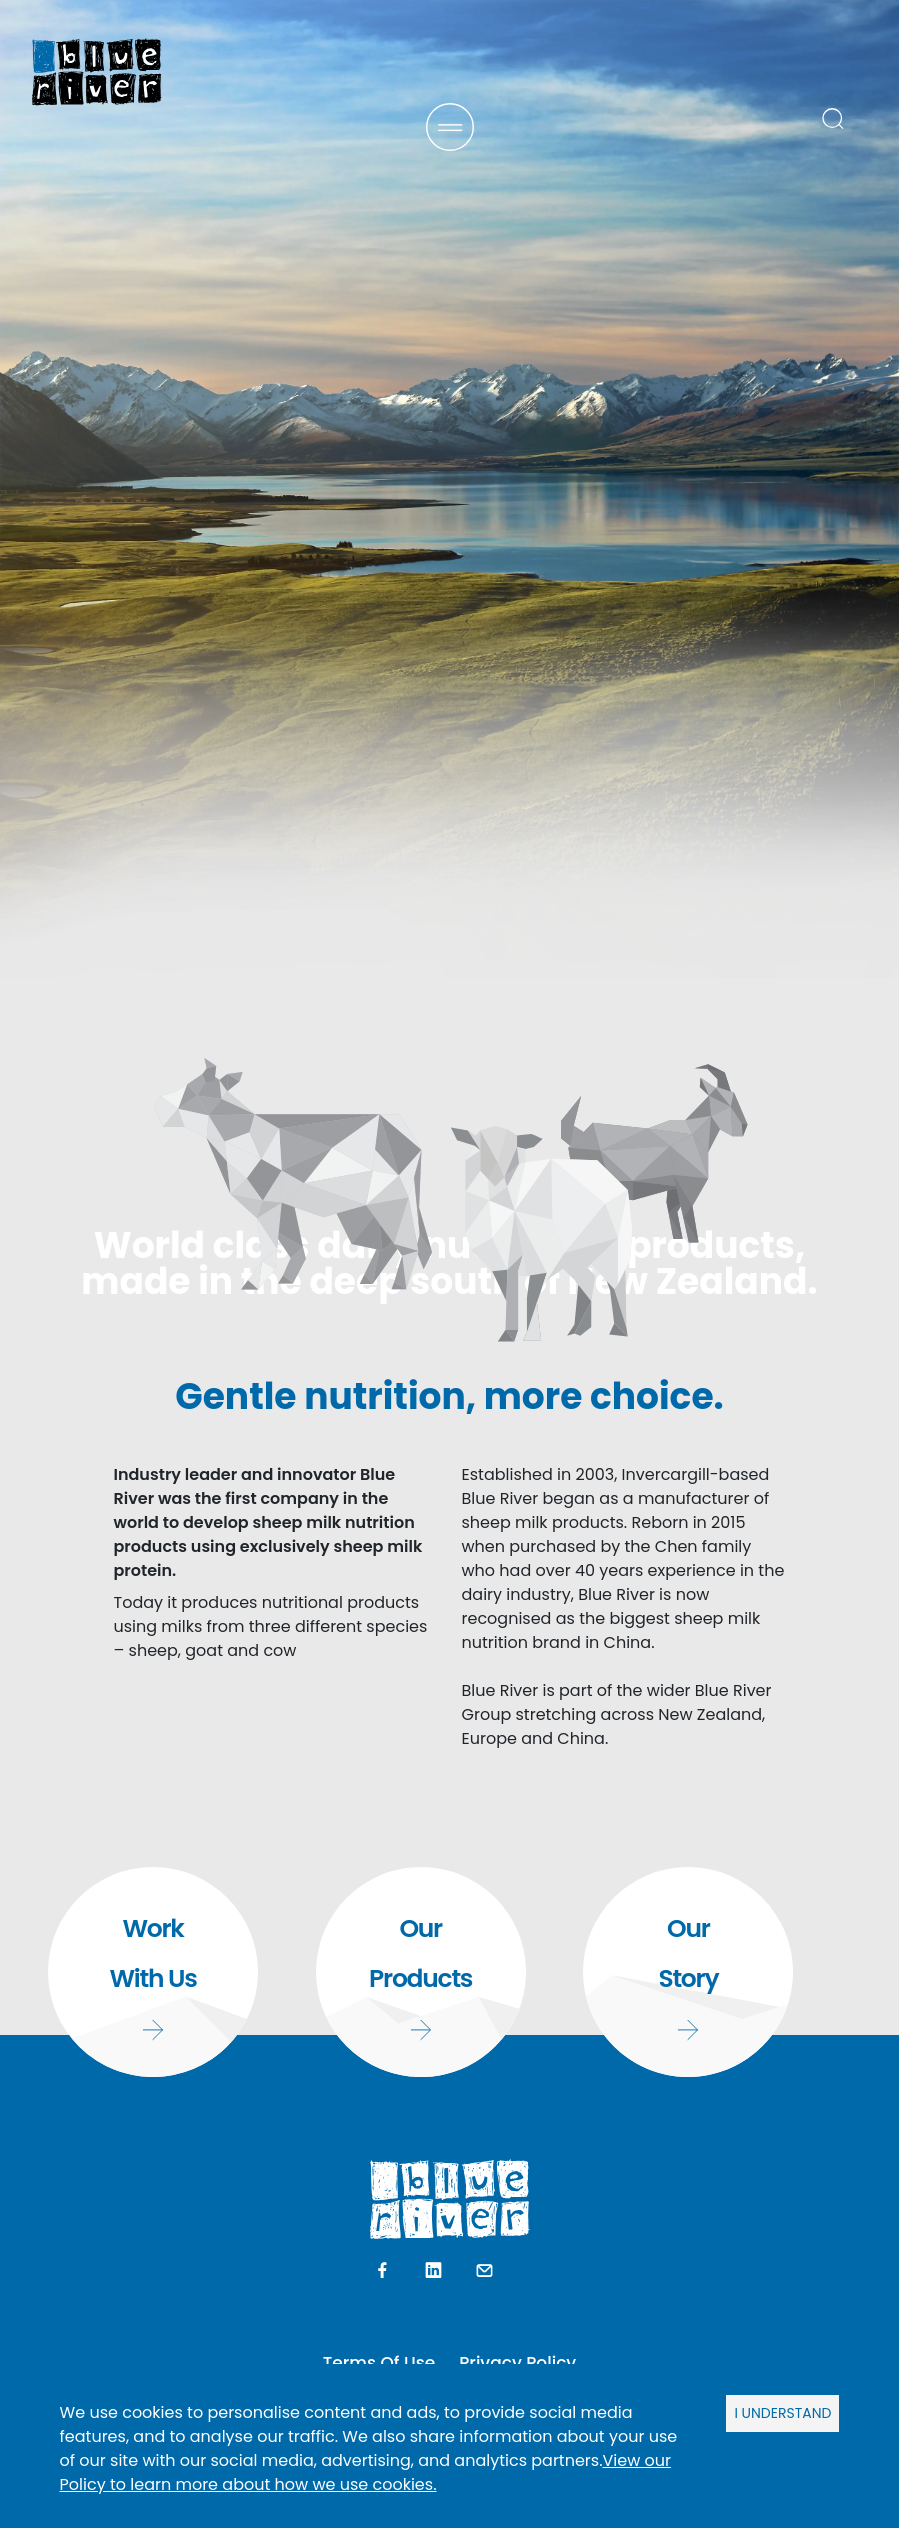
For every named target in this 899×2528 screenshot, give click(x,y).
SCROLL (449, 2284)
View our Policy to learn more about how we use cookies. (365, 2472)
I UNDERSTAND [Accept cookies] (782, 2413)
